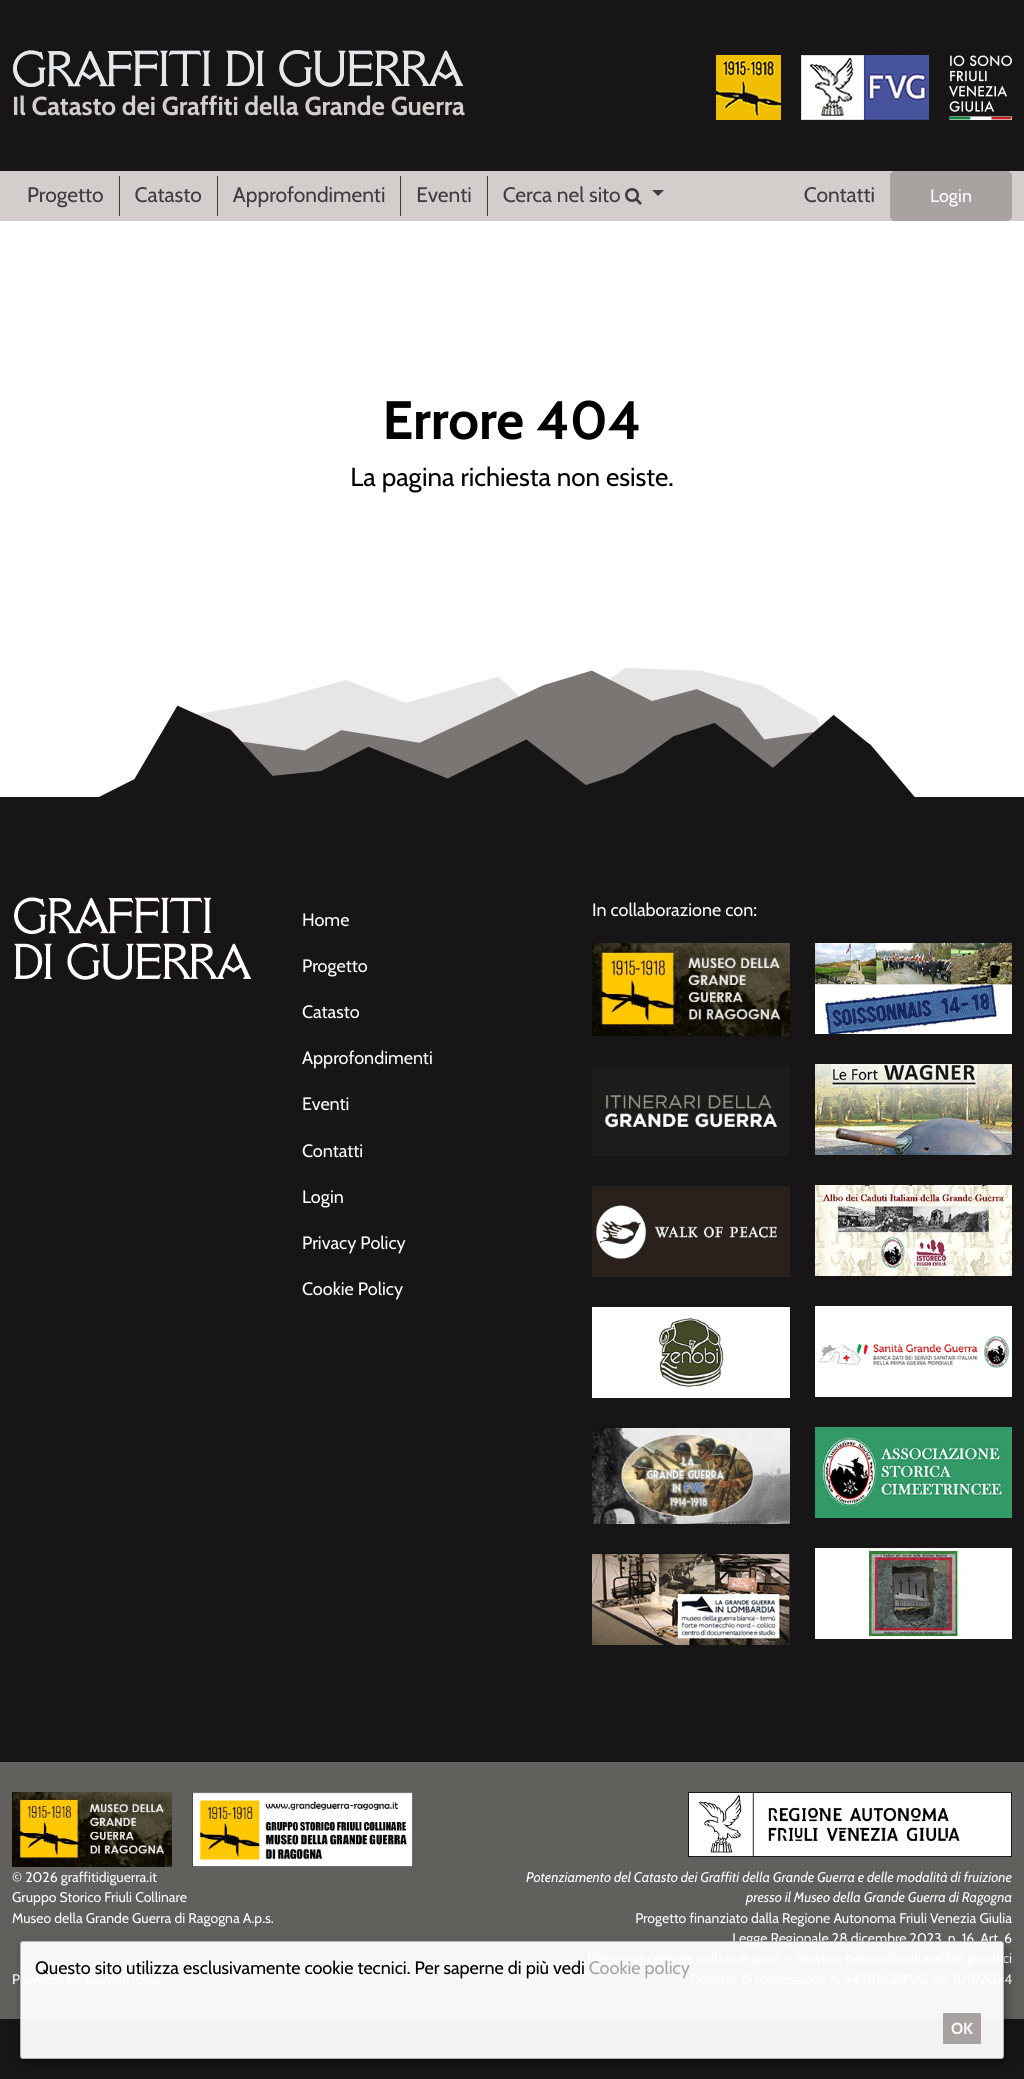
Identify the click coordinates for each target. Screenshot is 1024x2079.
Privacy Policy (354, 1243)
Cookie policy (639, 1968)
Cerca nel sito (575, 195)
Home (325, 920)
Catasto (168, 195)
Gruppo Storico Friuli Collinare (99, 1897)
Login (951, 196)
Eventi (443, 195)
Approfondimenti (309, 195)
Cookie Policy (352, 1289)
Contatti (839, 195)
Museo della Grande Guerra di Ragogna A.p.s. (143, 1918)
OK (962, 2028)
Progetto (65, 195)
